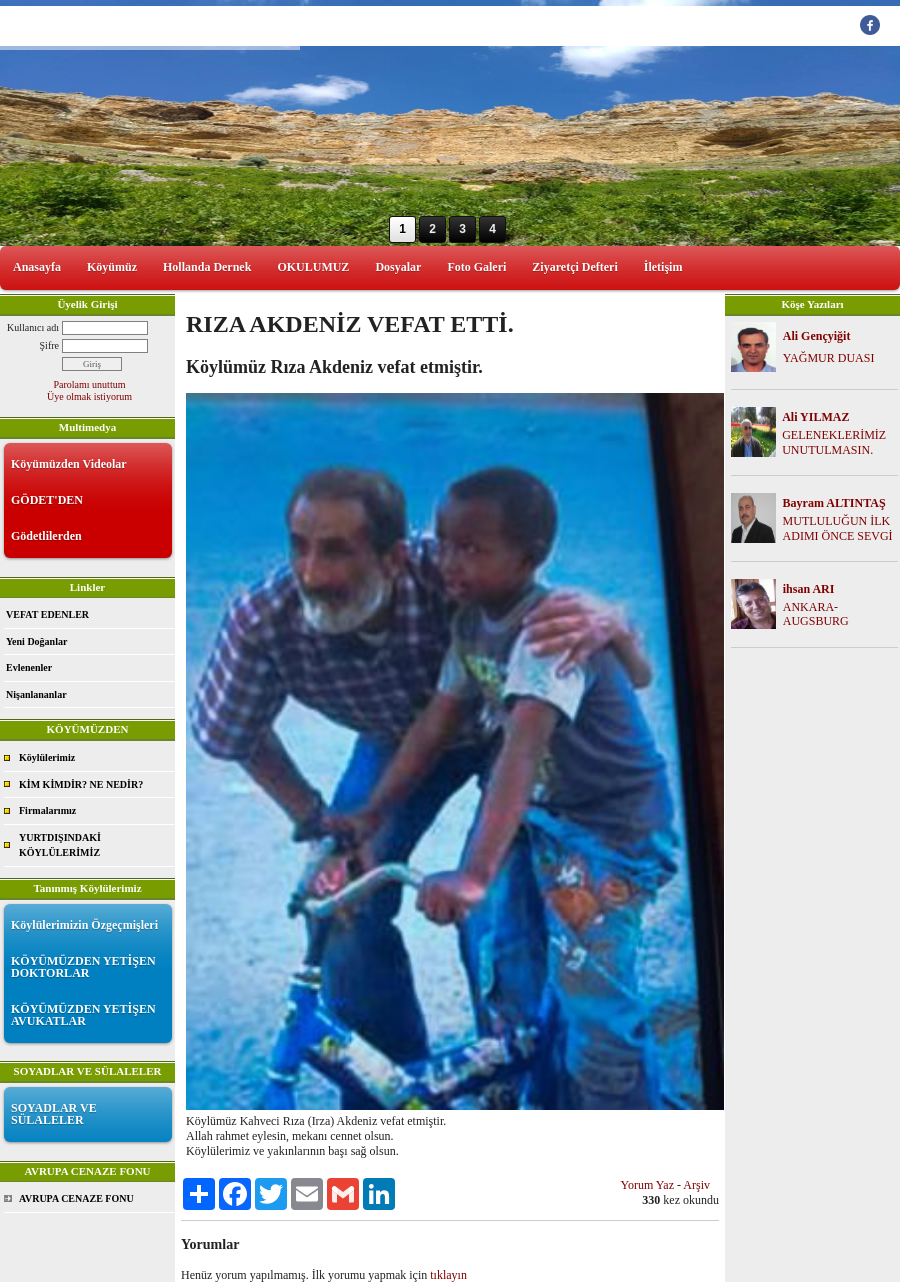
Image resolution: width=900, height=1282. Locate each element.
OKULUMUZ (313, 267)
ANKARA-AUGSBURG (816, 614)
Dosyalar (398, 267)
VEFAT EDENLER (47, 614)
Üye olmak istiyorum (89, 396)
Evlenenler (29, 667)
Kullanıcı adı (33, 327)
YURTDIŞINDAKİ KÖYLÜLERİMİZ (60, 845)
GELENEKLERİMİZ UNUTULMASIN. (834, 442)
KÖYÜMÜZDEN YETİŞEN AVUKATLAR (83, 1015)
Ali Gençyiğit (817, 336)
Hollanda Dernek (207, 267)
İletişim (663, 267)
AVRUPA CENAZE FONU (76, 1198)
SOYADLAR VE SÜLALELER (54, 1114)
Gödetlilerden (46, 536)
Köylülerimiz (47, 757)
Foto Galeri (476, 267)
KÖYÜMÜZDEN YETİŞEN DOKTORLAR (83, 967)
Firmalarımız (47, 810)
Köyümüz (112, 267)
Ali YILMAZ (815, 417)
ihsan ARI (809, 589)
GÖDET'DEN (47, 500)
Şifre (49, 345)
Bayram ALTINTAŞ (834, 503)
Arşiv (696, 1185)
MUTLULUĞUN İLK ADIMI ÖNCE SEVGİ (838, 528)
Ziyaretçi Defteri (574, 267)
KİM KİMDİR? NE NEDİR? (81, 784)
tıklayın (448, 1275)
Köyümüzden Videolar (69, 464)
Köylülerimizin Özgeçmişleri (84, 925)
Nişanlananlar (36, 694)
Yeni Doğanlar (36, 641)
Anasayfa (37, 267)
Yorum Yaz (647, 1185)
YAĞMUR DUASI (829, 358)
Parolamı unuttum (90, 384)
